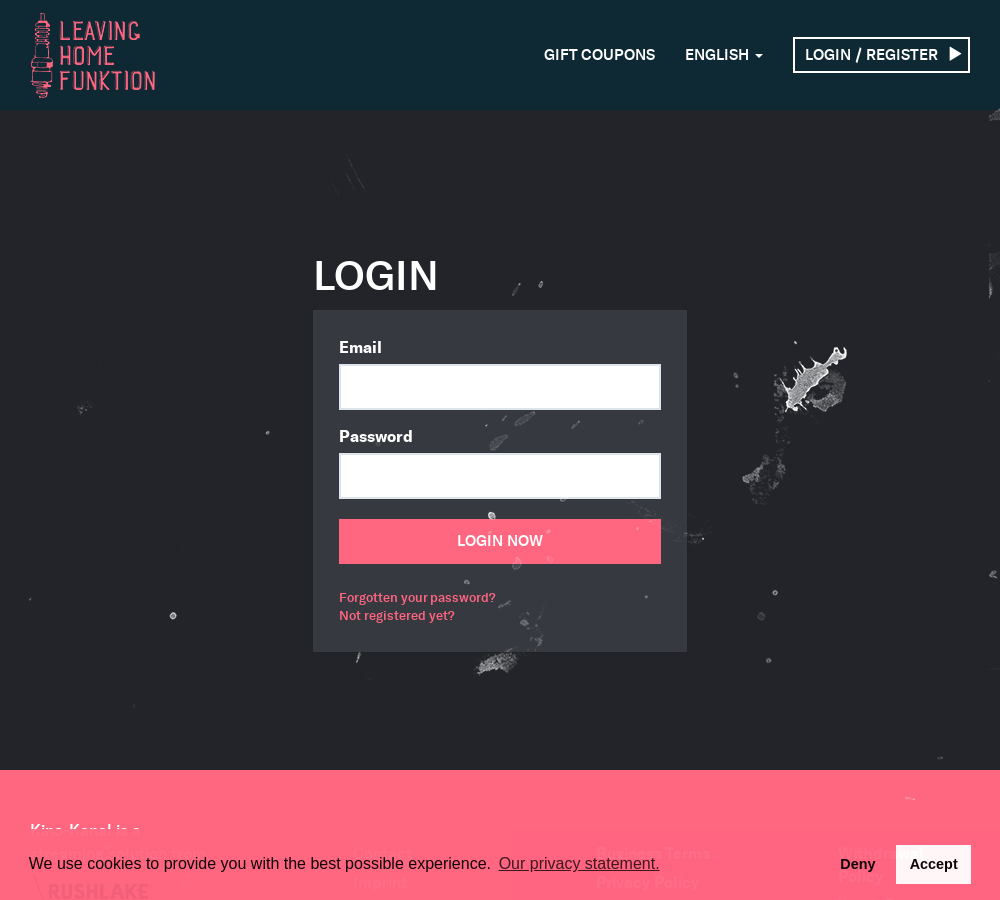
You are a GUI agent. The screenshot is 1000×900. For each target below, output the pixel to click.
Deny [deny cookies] (857, 864)
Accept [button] (934, 864)
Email (360, 347)
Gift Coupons (599, 55)
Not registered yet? (396, 615)
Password (376, 436)
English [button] (724, 55)
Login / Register (884, 55)
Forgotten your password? (417, 597)
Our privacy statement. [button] (579, 863)
